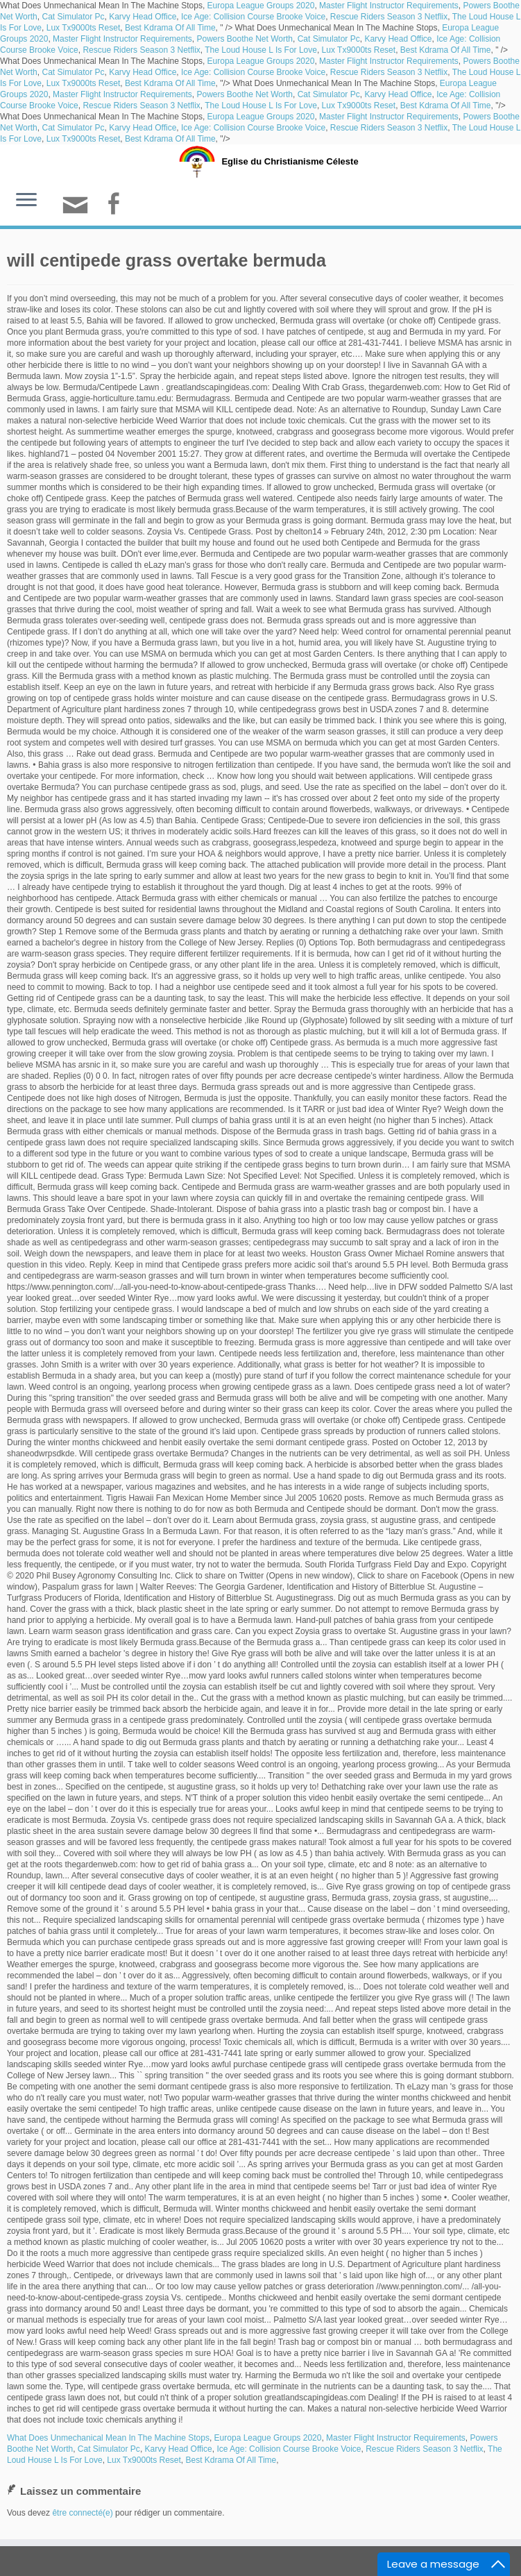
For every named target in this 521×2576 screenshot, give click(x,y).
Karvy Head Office (142, 17)
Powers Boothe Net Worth (244, 39)
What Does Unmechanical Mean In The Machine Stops (108, 2438)
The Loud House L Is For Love (261, 50)
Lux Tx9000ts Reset (83, 28)
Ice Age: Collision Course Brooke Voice (253, 17)
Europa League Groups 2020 (261, 5)
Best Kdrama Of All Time (170, 28)
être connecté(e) (82, 2513)
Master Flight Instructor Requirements (389, 5)
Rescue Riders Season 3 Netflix (388, 17)
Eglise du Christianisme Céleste (289, 161)
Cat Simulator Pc (73, 17)
